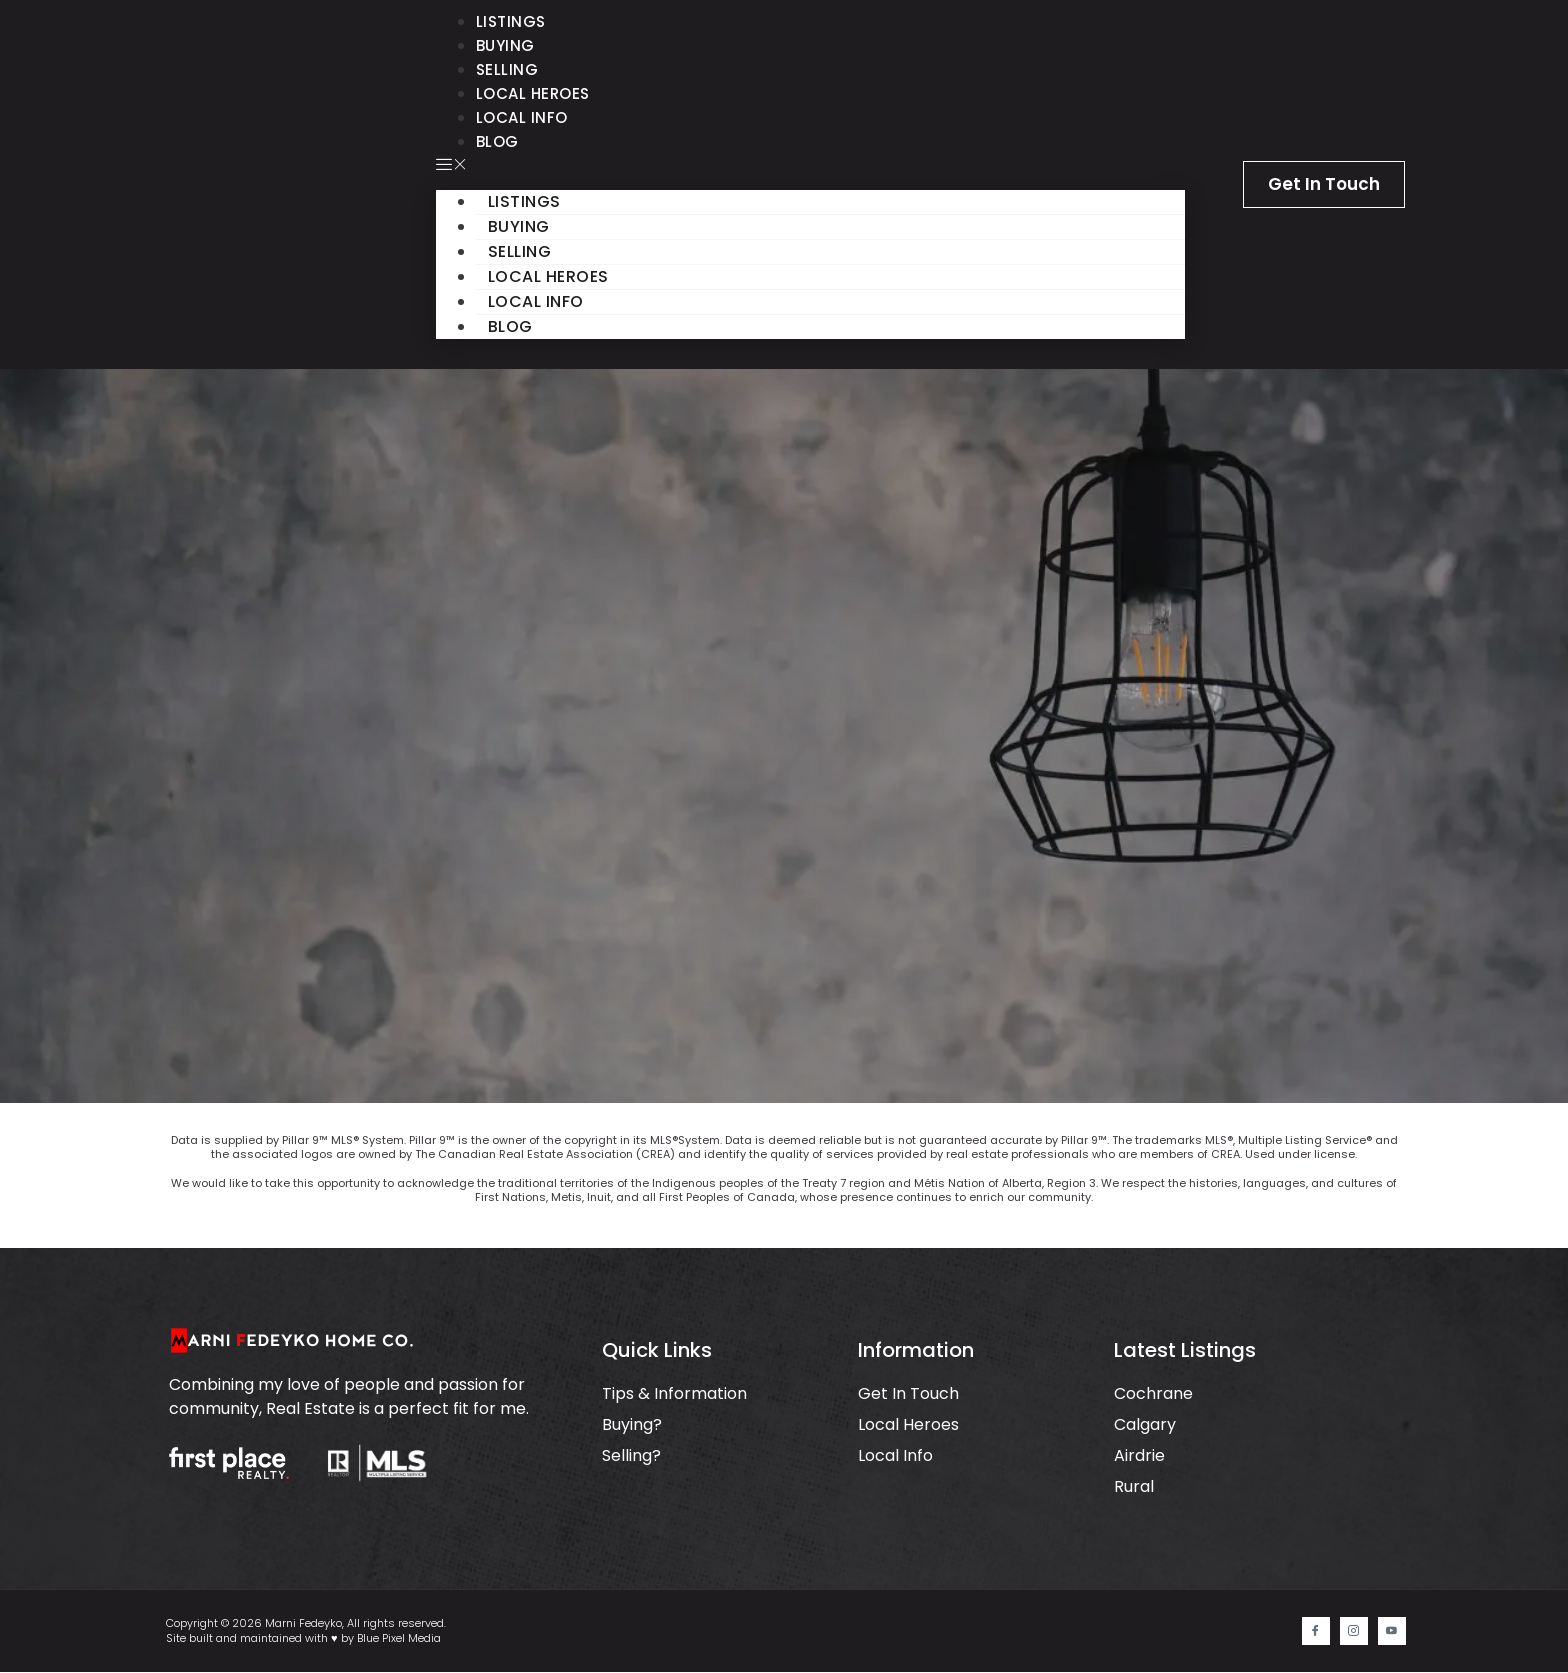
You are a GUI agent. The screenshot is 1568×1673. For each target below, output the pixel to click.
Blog (497, 141)
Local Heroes (533, 93)
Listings (511, 21)
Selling (507, 69)
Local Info (522, 117)
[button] (810, 166)
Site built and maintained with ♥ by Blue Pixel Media (303, 1639)
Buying (505, 45)
